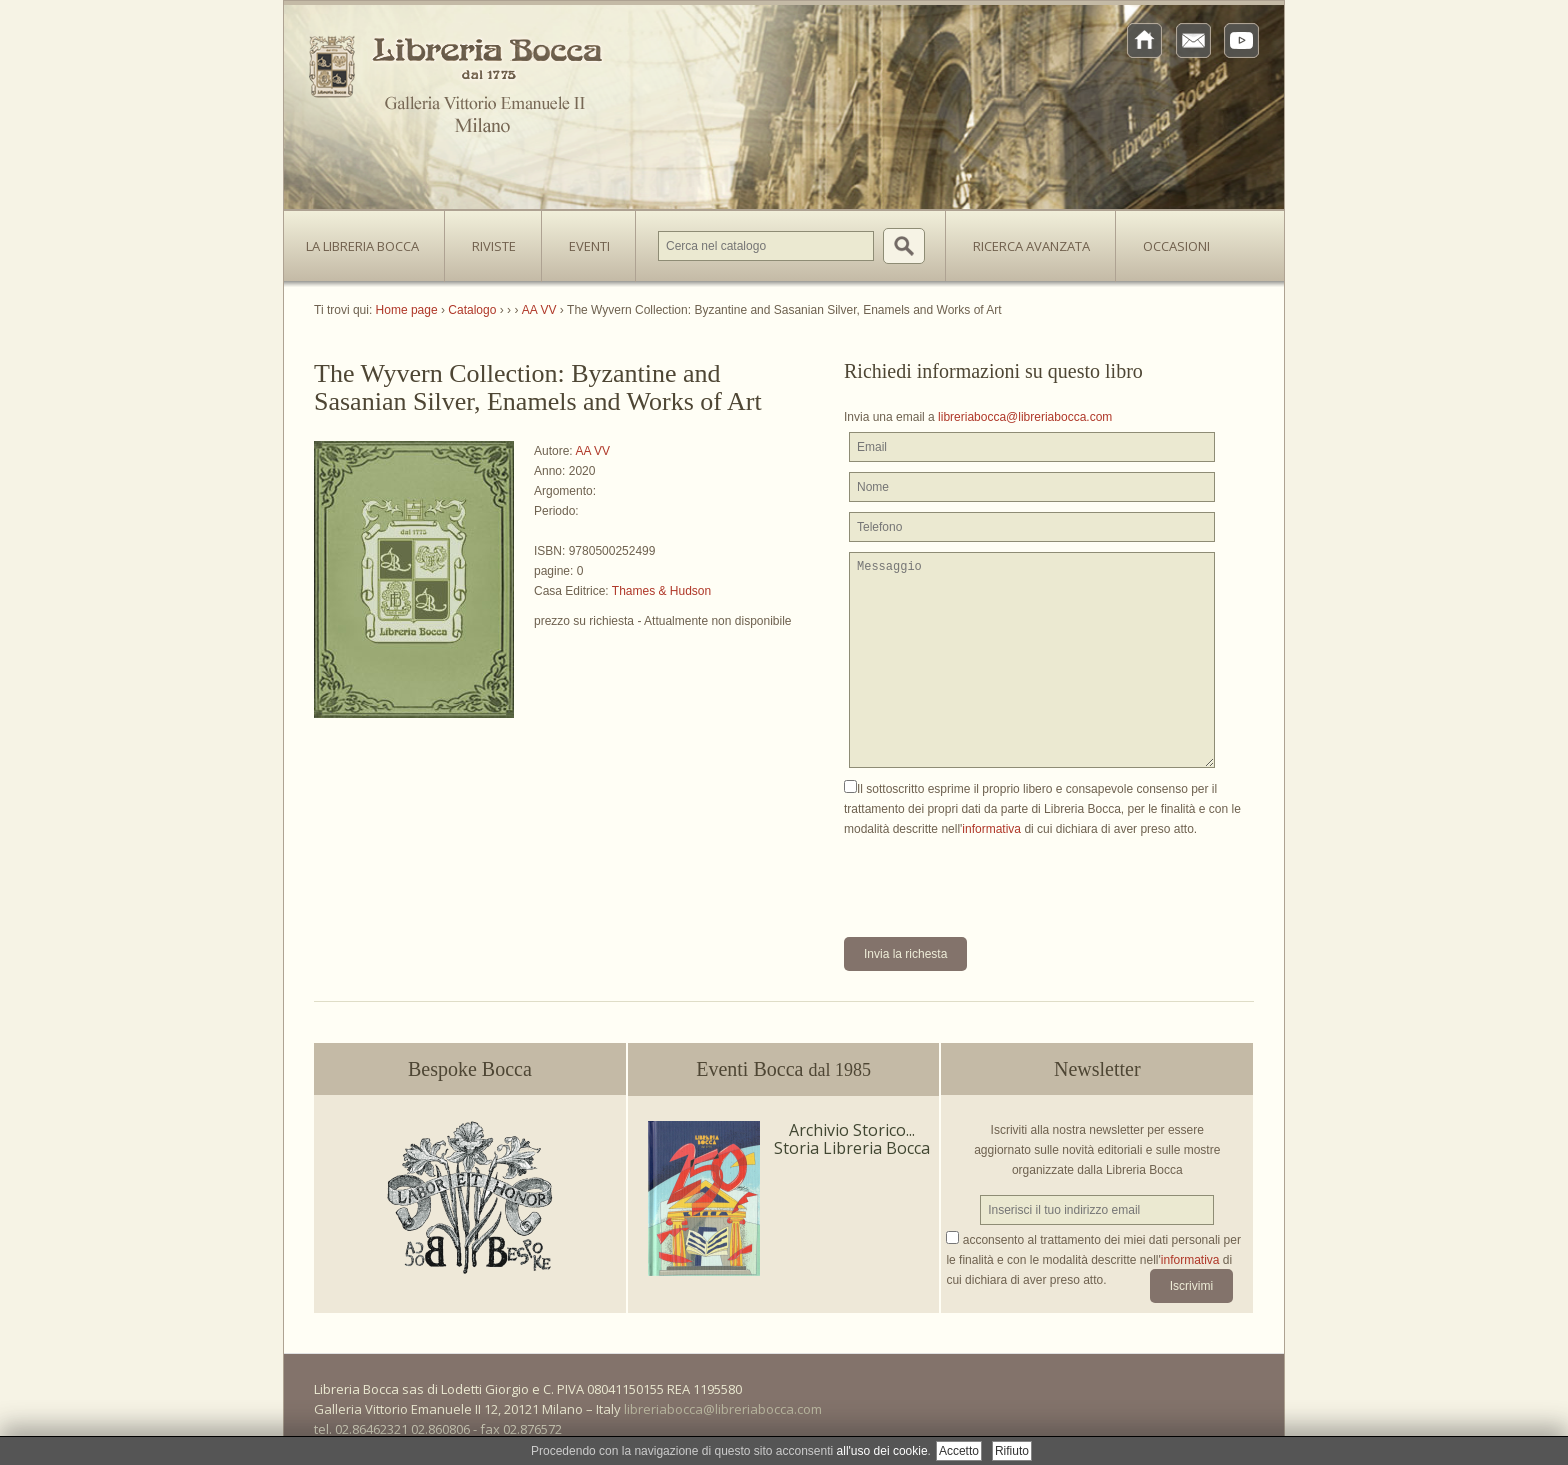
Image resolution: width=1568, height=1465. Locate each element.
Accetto (959, 1451)
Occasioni (1176, 246)
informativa (991, 829)
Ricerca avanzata (1031, 246)
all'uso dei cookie (882, 1451)
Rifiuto (1012, 1451)
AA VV (592, 451)
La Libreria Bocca (370, 240)
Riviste (489, 240)
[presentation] (996, 878)
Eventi (589, 246)
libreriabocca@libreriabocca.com (1025, 417)
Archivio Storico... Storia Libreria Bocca (852, 1139)
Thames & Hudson (661, 591)
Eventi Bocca (783, 1069)
